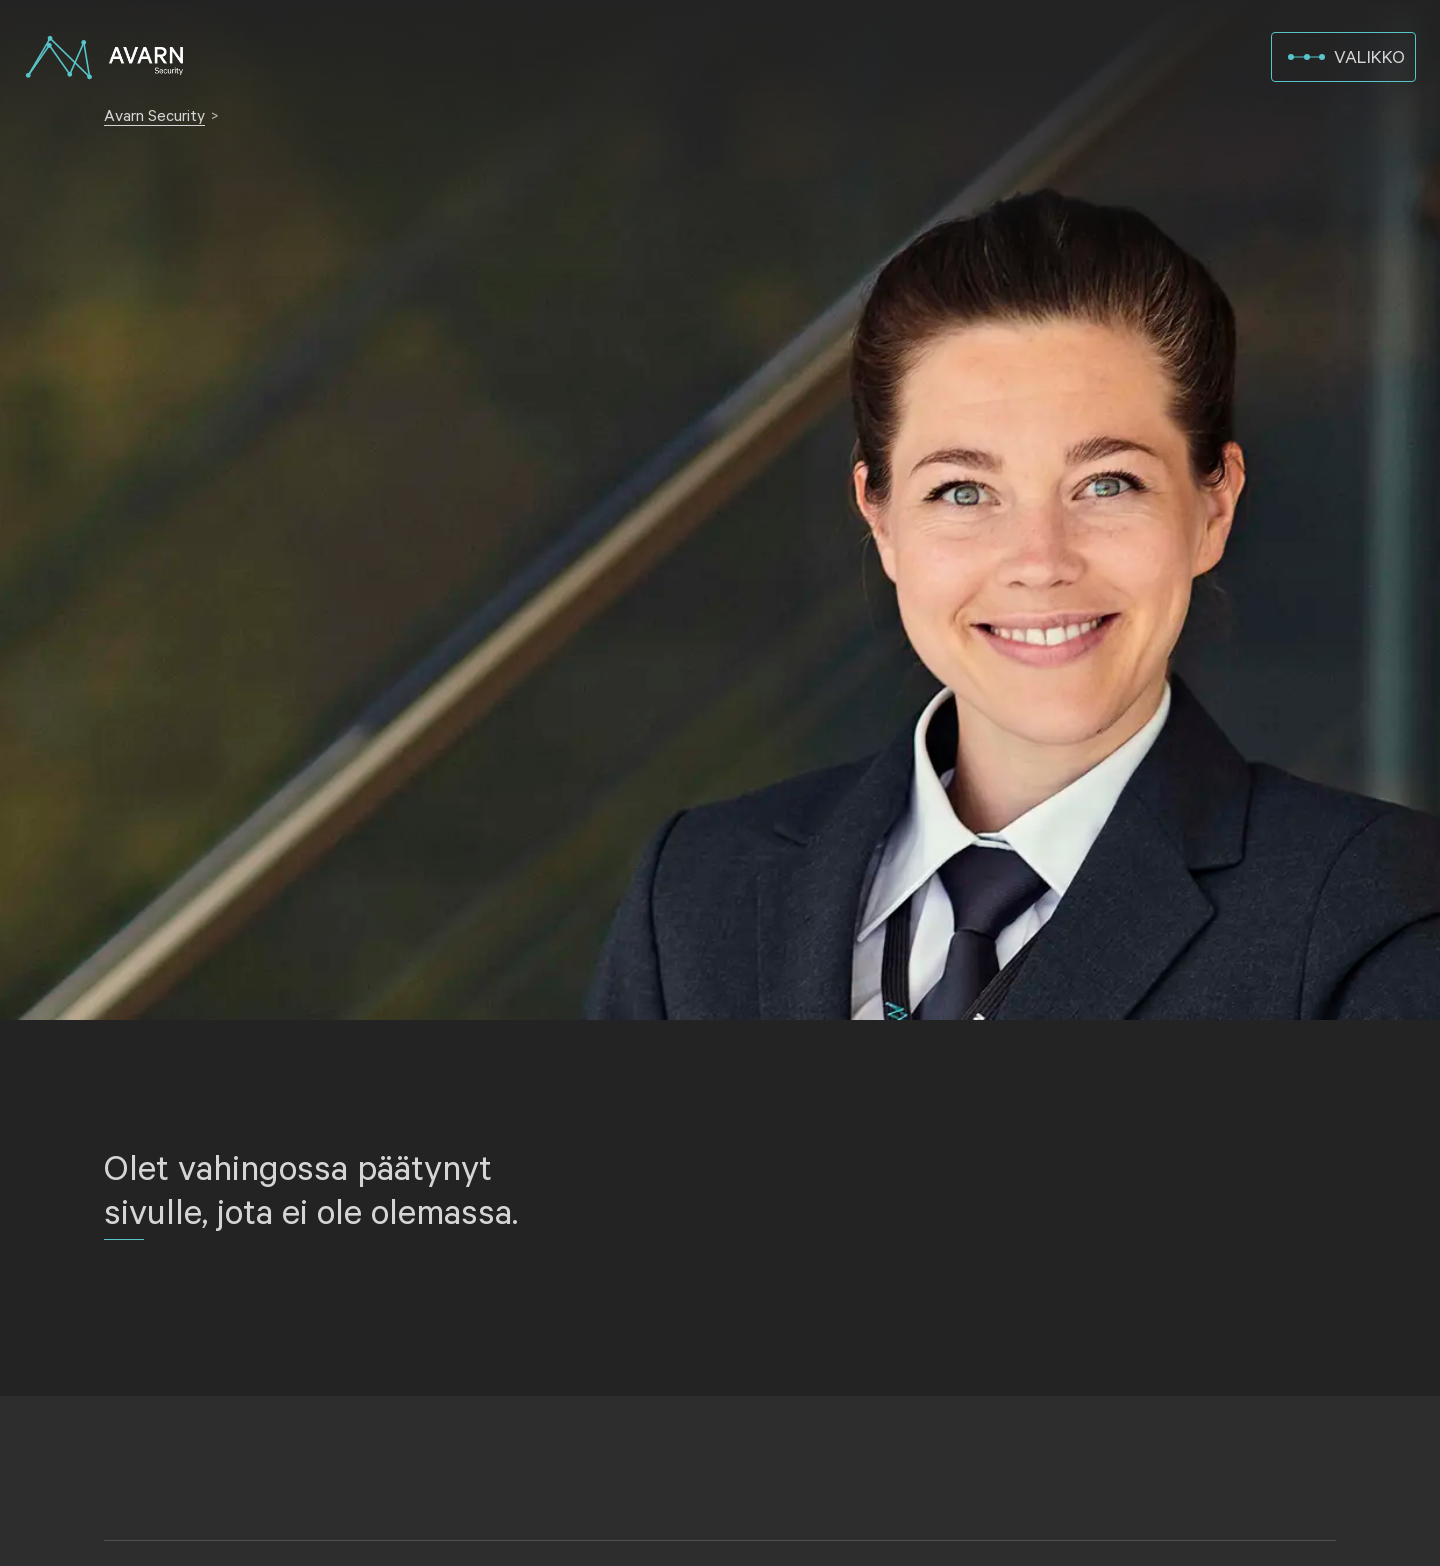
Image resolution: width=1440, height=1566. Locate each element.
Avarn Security (154, 116)
